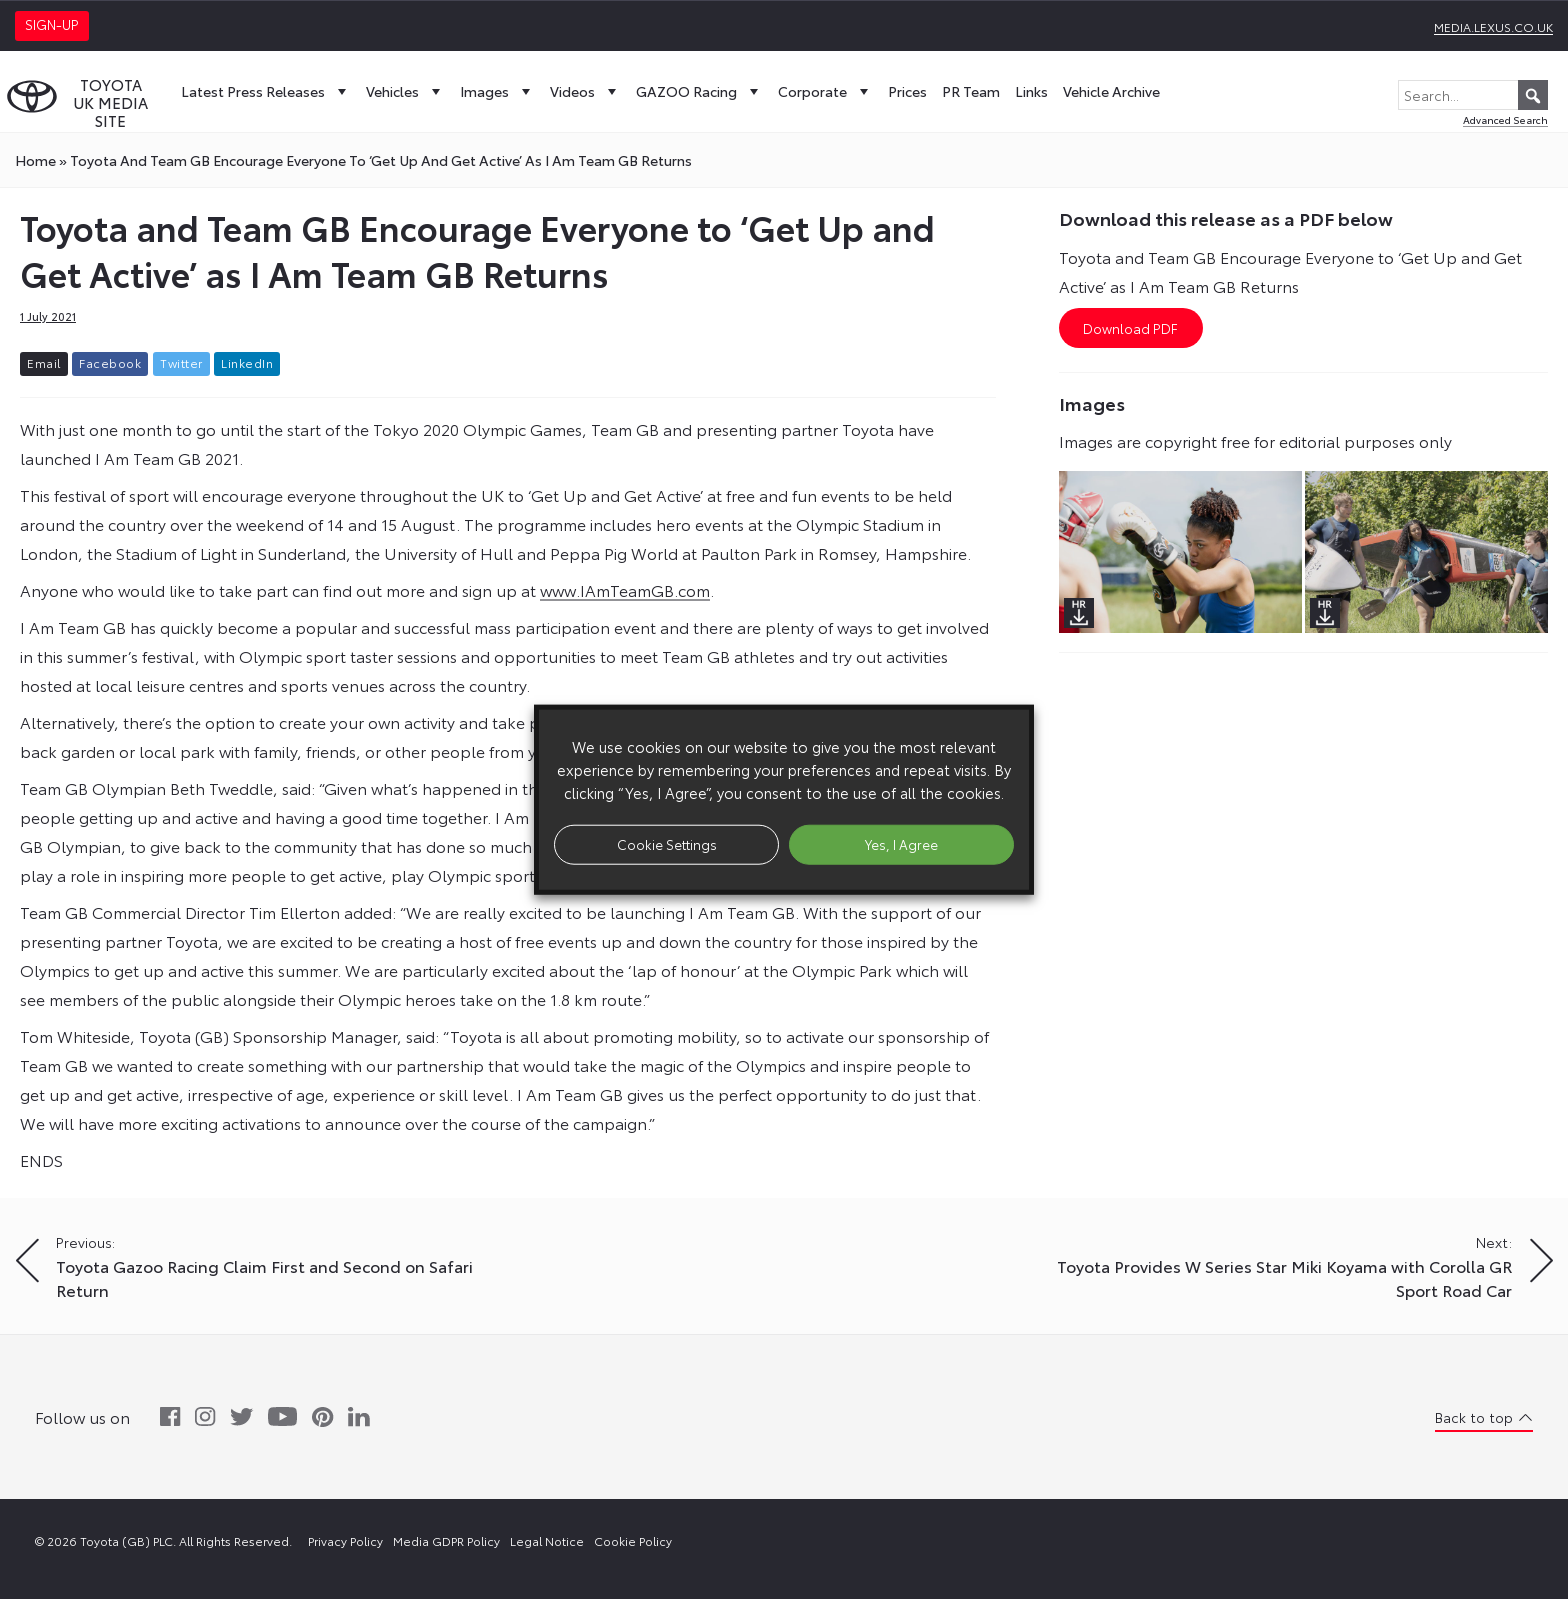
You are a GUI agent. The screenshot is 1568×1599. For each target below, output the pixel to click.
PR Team (971, 91)
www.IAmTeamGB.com (625, 589)
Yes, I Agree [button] (901, 844)
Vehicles (405, 91)
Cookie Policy (633, 1540)
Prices (907, 91)
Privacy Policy (345, 1540)
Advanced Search (1505, 119)
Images (497, 91)
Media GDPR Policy (446, 1540)
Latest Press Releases (266, 91)
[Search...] (1473, 95)
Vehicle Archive (1111, 91)
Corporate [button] (825, 91)
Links (1031, 91)
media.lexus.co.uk (1493, 26)
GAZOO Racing (699, 91)
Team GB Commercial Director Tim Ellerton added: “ (213, 911)
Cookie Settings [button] (667, 844)
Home (35, 160)
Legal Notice (547, 1540)
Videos (585, 91)
